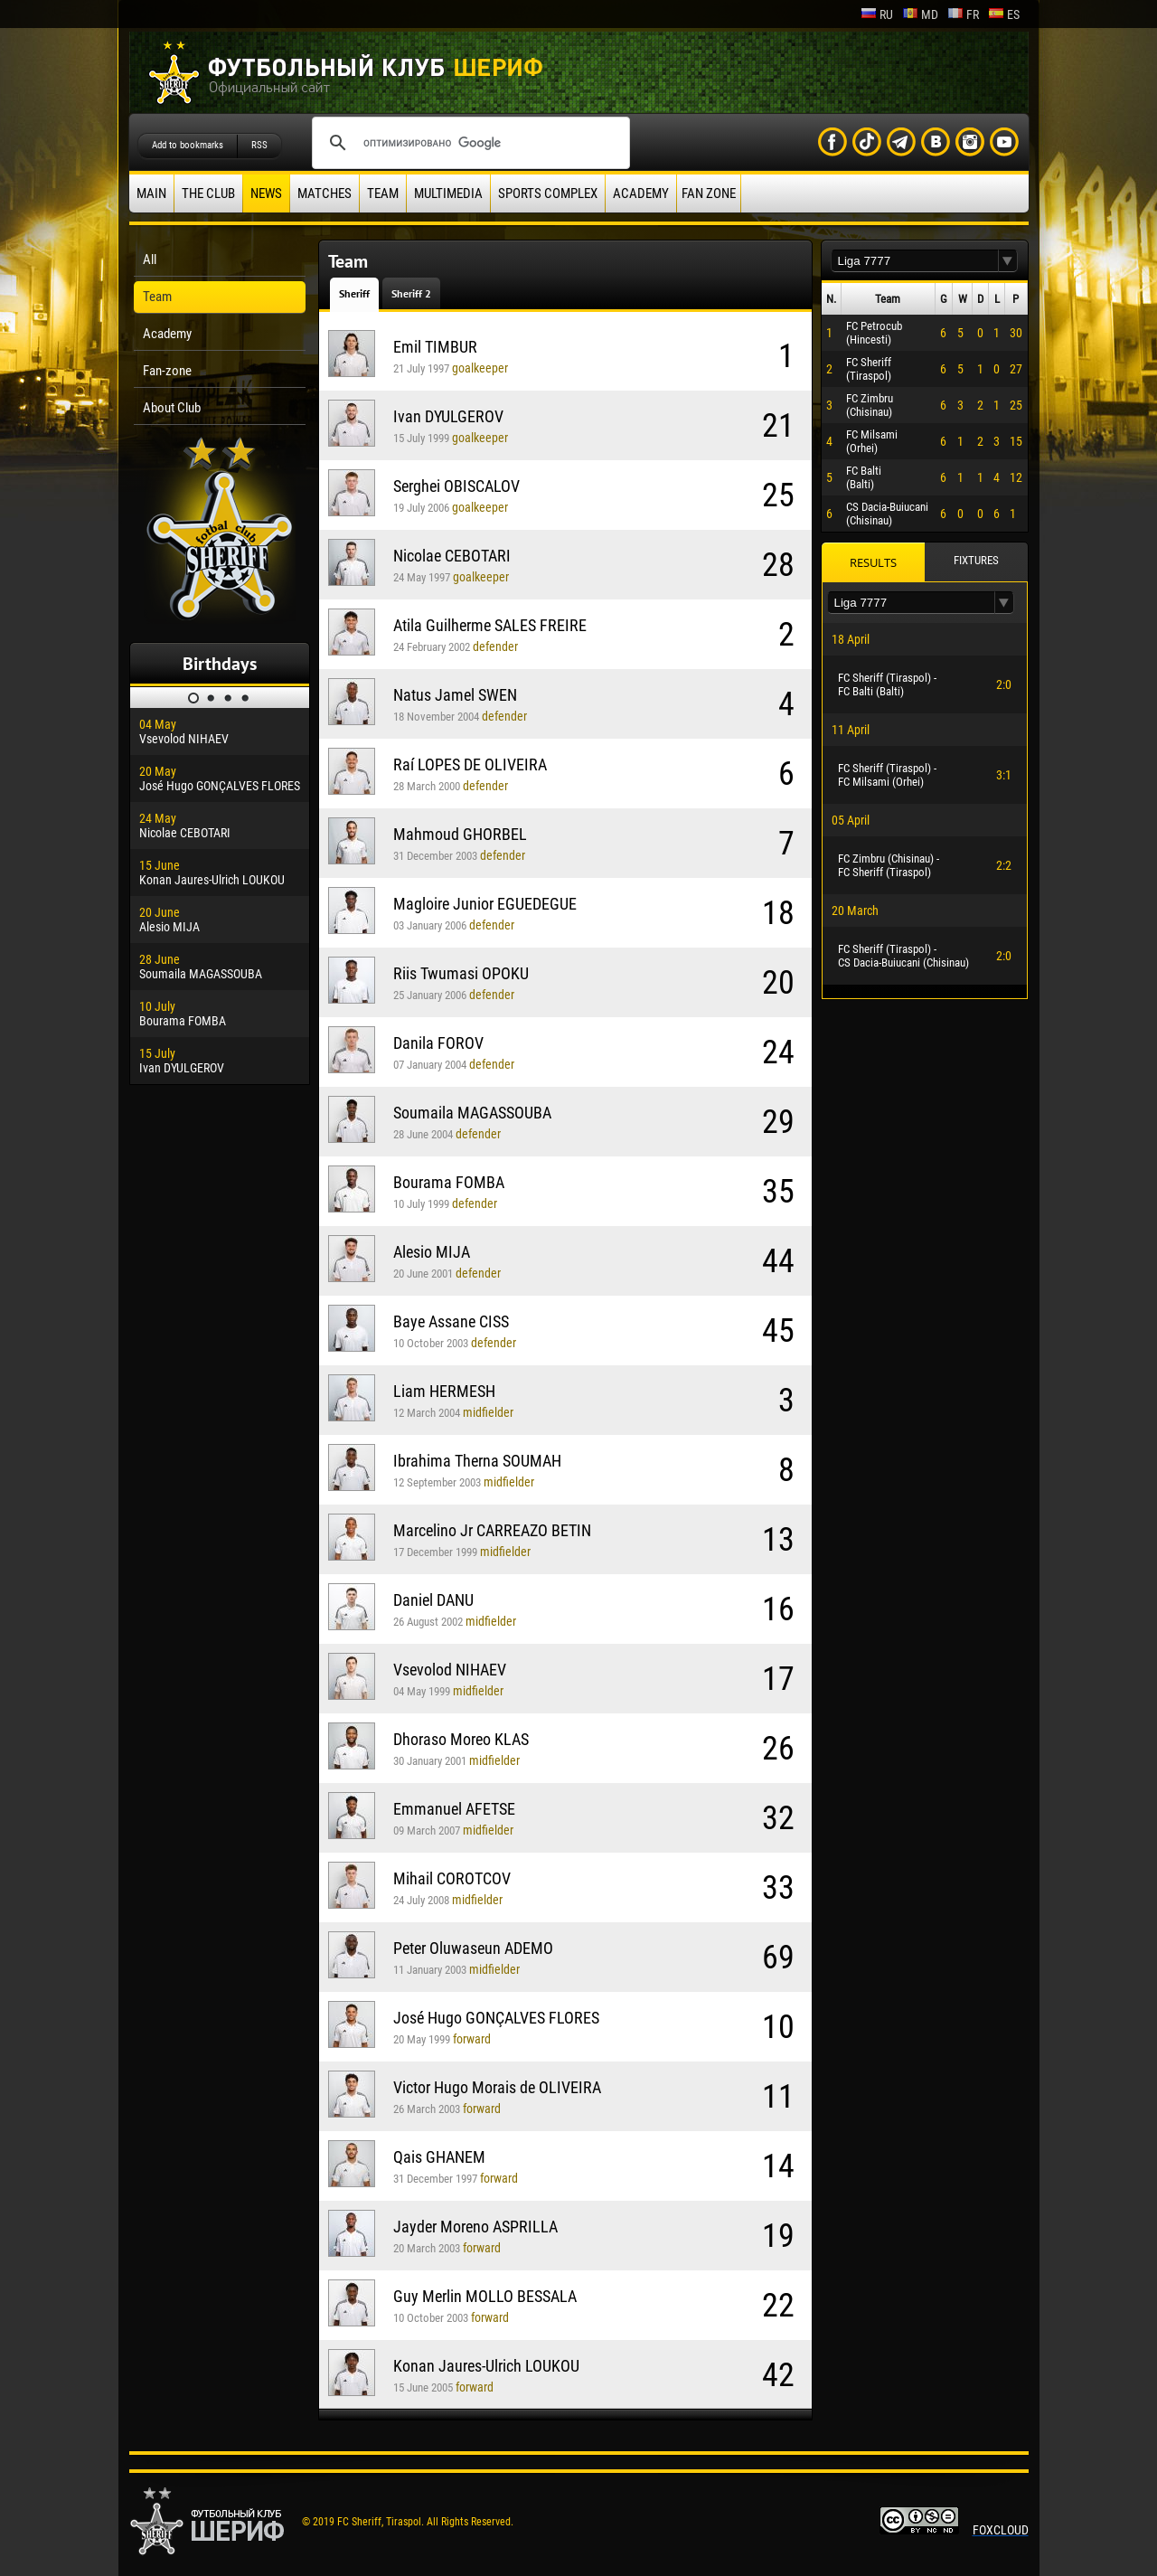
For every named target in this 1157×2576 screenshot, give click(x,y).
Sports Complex (547, 193)
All (149, 259)
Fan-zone (167, 371)
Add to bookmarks (187, 145)
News (266, 193)
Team (383, 193)
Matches (324, 193)
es (1004, 14)
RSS (259, 145)
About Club (172, 408)
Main (151, 193)
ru (877, 14)
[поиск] (468, 143)
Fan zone (709, 193)
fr (963, 14)
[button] (1008, 261)
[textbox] (915, 261)
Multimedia (448, 193)
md (920, 14)
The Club (208, 193)
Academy (641, 193)
